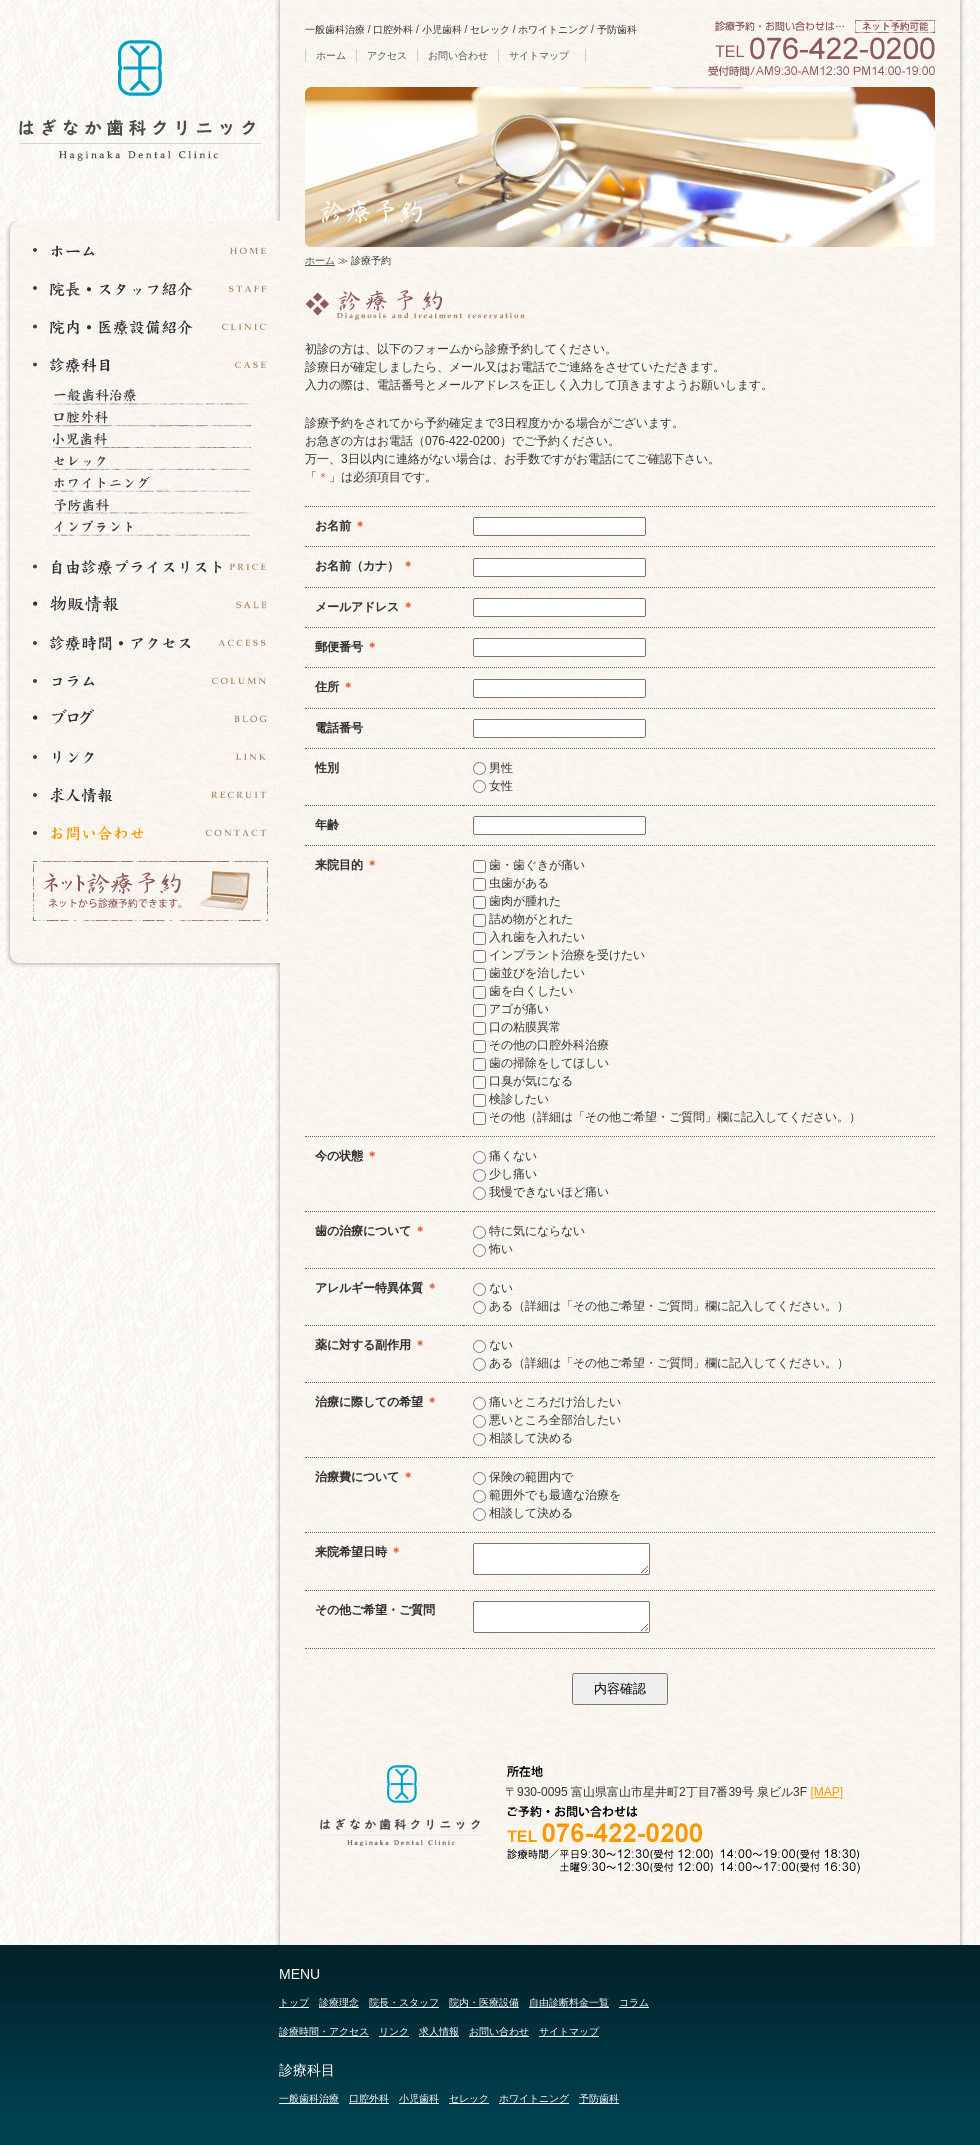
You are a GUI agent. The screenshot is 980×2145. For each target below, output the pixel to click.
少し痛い (505, 1174)
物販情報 (150, 604)
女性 (493, 786)
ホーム (331, 55)
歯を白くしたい (523, 991)
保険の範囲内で (523, 1477)
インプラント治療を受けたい (559, 955)
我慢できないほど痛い (541, 1192)
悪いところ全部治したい (547, 1420)
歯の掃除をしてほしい (541, 1063)
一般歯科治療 (159, 394)
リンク (150, 756)
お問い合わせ (458, 55)
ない (493, 1288)
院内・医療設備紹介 (150, 326)
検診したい (511, 1099)
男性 (493, 768)
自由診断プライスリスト (150, 566)
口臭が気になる (523, 1081)
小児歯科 (159, 438)
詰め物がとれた (523, 919)
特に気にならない (529, 1231)
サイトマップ (539, 55)
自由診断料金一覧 (569, 2002)
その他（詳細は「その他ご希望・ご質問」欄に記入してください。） (667, 1117)
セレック (159, 460)
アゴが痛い (511, 1009)
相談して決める (523, 1438)
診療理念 (339, 2002)
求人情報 (150, 794)
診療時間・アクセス (150, 642)
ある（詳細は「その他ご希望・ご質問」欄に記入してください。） (661, 1306)
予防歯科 (159, 504)
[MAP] (826, 1792)
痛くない (505, 1156)
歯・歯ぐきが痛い (529, 865)
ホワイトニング (159, 482)
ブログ (150, 718)
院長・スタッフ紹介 (150, 288)
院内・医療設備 (484, 2002)
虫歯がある (511, 883)
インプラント (159, 526)
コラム (150, 680)
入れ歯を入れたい (529, 937)
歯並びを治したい (529, 973)
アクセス (387, 55)
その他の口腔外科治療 (541, 1045)
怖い (493, 1249)
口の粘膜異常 (517, 1027)
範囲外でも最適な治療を (547, 1495)
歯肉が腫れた (517, 901)
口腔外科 (159, 416)
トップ (294, 2002)
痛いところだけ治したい (547, 1402)
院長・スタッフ (404, 2002)
